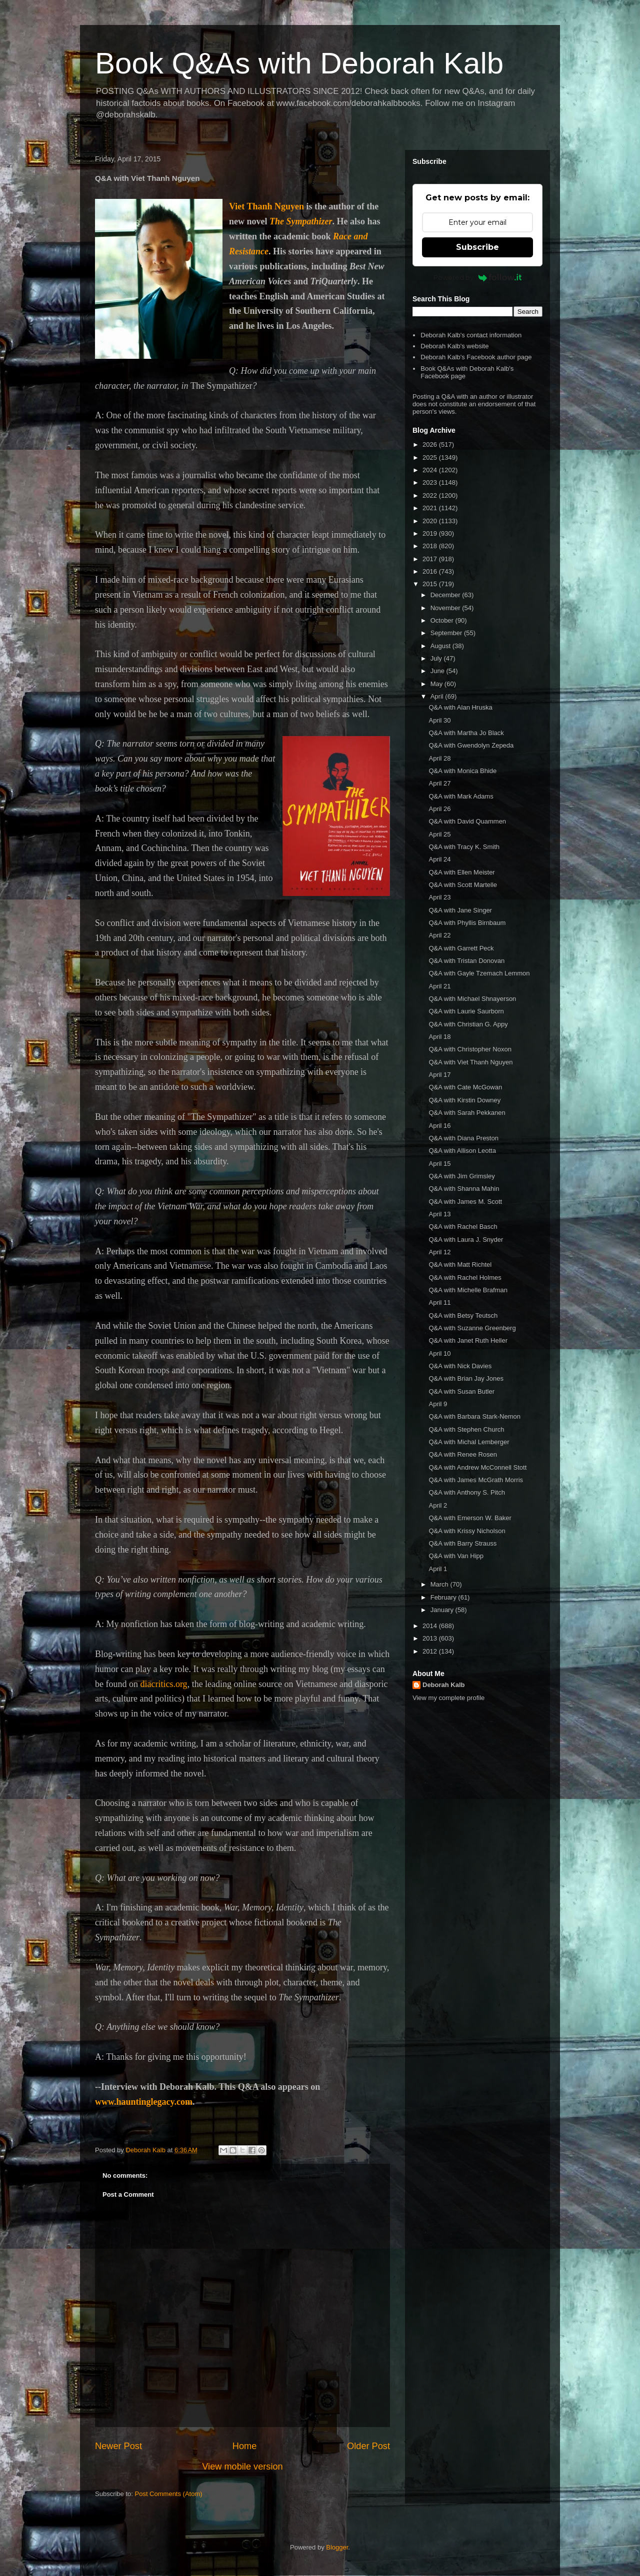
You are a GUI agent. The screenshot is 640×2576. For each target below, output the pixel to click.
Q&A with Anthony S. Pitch (466, 1492)
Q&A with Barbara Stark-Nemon (474, 1416)
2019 (430, 533)
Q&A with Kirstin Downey (464, 1100)
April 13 (439, 1214)
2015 (430, 584)
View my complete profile (448, 1698)
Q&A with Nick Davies (460, 1366)
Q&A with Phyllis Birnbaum (467, 922)
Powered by (478, 277)
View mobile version (242, 2467)
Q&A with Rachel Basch (462, 1226)
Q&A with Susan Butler (461, 1391)
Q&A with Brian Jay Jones (466, 1378)
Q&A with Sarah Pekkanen (466, 1112)
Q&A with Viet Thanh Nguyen (470, 1062)
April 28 (439, 758)
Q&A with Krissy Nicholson (466, 1531)
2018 (430, 546)
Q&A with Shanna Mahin (463, 1188)
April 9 (437, 1404)
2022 (430, 495)
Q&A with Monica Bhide (462, 771)
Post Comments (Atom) (168, 2494)
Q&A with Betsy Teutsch (463, 1315)
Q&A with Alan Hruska (460, 707)
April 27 (439, 783)
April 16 (439, 1125)
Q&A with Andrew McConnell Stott (477, 1467)
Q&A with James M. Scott (465, 1201)
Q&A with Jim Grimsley (461, 1176)
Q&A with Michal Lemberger (468, 1442)
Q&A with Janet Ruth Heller (468, 1340)
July (437, 658)
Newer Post (118, 2446)
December (446, 595)
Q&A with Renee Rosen (462, 1454)
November (446, 608)
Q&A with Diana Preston (463, 1138)
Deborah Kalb (443, 1685)
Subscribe (477, 247)
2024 (430, 470)
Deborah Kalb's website (454, 346)
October (443, 620)
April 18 (439, 1036)
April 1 (437, 1569)
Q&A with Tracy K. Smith (464, 847)
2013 (430, 1638)
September (447, 633)
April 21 (439, 986)
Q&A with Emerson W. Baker (469, 1518)
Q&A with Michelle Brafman (468, 1290)
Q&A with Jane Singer (460, 910)
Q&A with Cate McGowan (465, 1087)
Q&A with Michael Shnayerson (472, 998)
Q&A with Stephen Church (466, 1429)
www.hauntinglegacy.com (143, 2102)
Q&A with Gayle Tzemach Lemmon (479, 973)
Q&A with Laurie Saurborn (466, 1011)
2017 (430, 559)
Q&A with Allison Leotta (462, 1150)
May (437, 684)
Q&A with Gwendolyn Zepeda (471, 745)
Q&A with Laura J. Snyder (465, 1239)
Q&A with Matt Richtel (460, 1264)
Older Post (368, 2446)
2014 (430, 1626)
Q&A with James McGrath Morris (475, 1480)
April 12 (439, 1252)
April (438, 696)
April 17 (439, 1074)
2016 (430, 571)
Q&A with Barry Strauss (462, 1543)
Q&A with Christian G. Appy (468, 1024)
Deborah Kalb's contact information (471, 335)
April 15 (439, 1163)
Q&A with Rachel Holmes (464, 1277)
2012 (430, 1651)
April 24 (439, 859)
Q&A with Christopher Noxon (469, 1049)
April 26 (439, 809)
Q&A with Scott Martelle (462, 884)
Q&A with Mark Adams (460, 796)
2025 (430, 457)
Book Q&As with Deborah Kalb (299, 63)
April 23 (439, 897)
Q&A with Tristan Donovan (466, 960)
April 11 (439, 1302)
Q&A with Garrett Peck (461, 948)
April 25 (439, 834)
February (444, 1597)
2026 (430, 444)
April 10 (439, 1353)
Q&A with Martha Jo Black (466, 733)
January (443, 1610)
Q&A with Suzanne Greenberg (472, 1328)
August (441, 646)
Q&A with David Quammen (467, 821)
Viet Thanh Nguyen (266, 206)
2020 (430, 521)
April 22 (439, 935)
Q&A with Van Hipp (456, 1556)
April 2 (437, 1505)
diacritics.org (163, 1684)
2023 (430, 482)
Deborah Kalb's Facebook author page (476, 357)
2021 (430, 508)
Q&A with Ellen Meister (461, 872)
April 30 (439, 720)
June (438, 671)
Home (244, 2446)
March (440, 1584)
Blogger (337, 2547)
